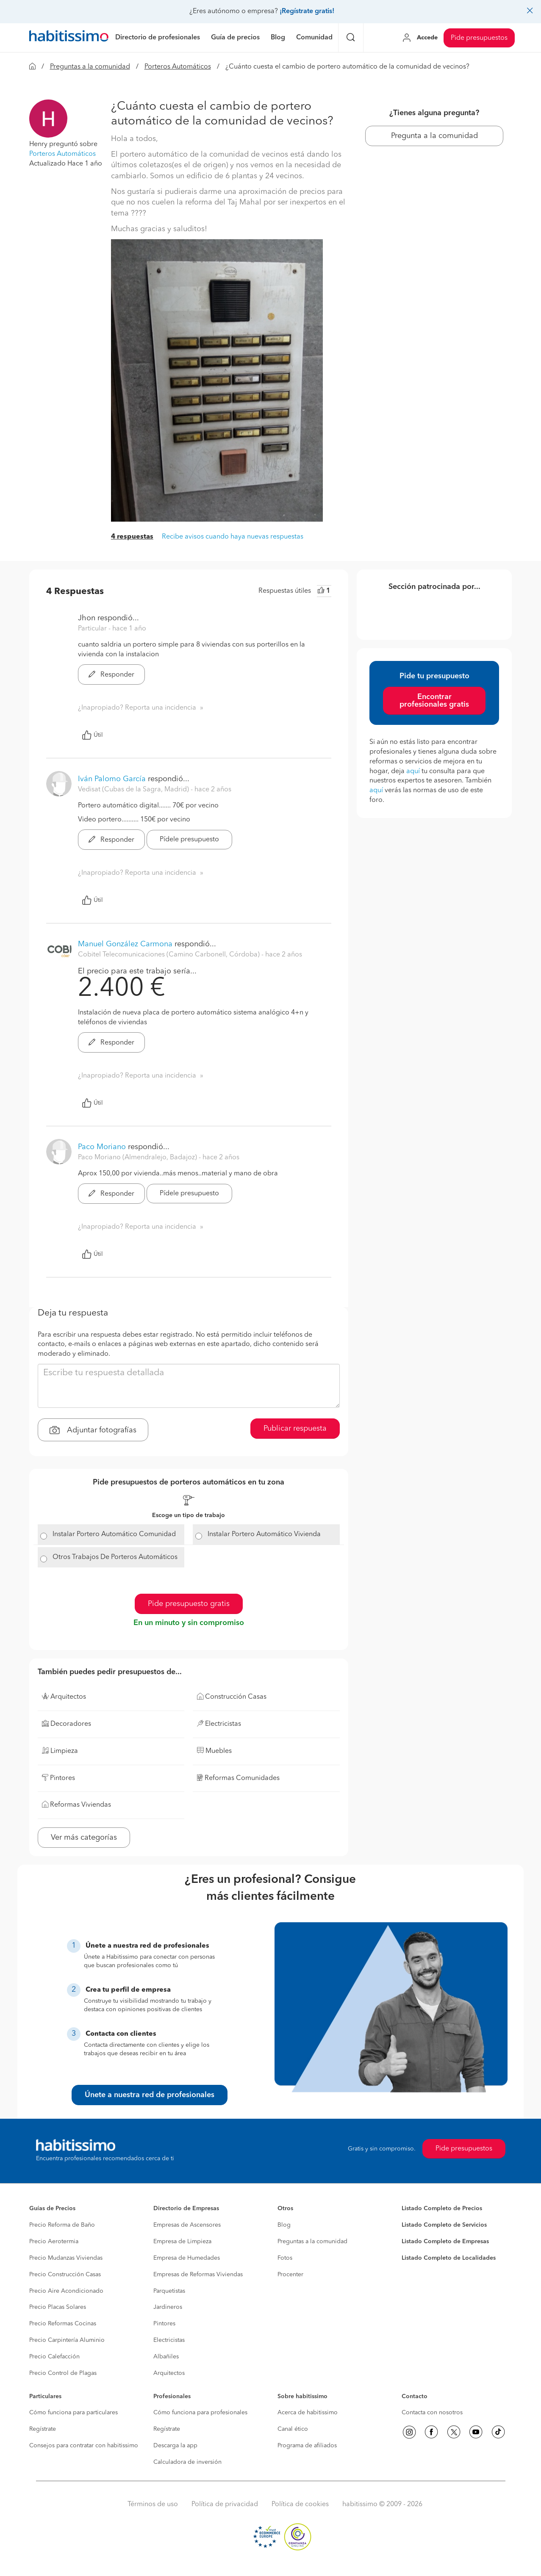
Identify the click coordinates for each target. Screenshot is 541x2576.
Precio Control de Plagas (63, 2373)
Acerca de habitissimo (307, 2413)
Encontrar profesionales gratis (434, 700)
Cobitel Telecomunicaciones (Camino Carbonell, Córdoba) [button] (169, 954)
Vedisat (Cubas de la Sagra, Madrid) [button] (134, 789)
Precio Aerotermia (53, 2241)
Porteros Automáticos (177, 67)
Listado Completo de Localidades (449, 2258)
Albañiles (166, 2357)
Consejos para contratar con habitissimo (83, 2446)
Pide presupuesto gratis (189, 1604)
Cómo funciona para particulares (73, 2413)
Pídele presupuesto (189, 839)
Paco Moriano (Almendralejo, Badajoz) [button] (138, 1157)
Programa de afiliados (307, 2446)
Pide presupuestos (479, 38)
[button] (48, 118)
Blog (284, 2225)
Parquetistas (169, 2291)
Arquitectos (169, 2373)
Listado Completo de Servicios (444, 2225)
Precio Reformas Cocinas (62, 2324)
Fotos (284, 2258)
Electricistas (169, 2340)
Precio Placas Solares (57, 2307)
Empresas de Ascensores (187, 2225)
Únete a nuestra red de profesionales (149, 2095)
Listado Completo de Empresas (445, 2241)
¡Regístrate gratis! (307, 11)
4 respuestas (132, 536)
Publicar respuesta (295, 1428)
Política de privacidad (224, 2504)
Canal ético (292, 2429)
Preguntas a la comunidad (90, 67)
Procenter (290, 2274)
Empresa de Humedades (186, 2258)
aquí (413, 771)
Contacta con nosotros (432, 2413)
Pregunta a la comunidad (434, 136)
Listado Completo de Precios (442, 2208)
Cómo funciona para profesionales (200, 2413)
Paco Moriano (102, 1147)
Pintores (164, 2324)
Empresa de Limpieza (182, 2241)
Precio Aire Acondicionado (66, 2291)
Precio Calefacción (54, 2357)
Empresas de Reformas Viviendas (198, 2274)
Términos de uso (153, 2504)
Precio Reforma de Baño (62, 2225)
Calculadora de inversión (187, 2462)
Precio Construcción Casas (65, 2274)
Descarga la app (175, 2446)
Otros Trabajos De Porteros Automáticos (115, 1557)
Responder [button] (111, 675)
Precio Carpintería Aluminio (67, 2340)
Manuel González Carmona (125, 944)
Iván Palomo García (112, 779)
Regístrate (42, 2429)
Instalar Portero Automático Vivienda (264, 1534)
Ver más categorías (84, 1837)
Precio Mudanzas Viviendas (66, 2258)
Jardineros (167, 2307)
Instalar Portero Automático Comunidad (114, 1534)
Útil (92, 735)
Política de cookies (300, 2504)
